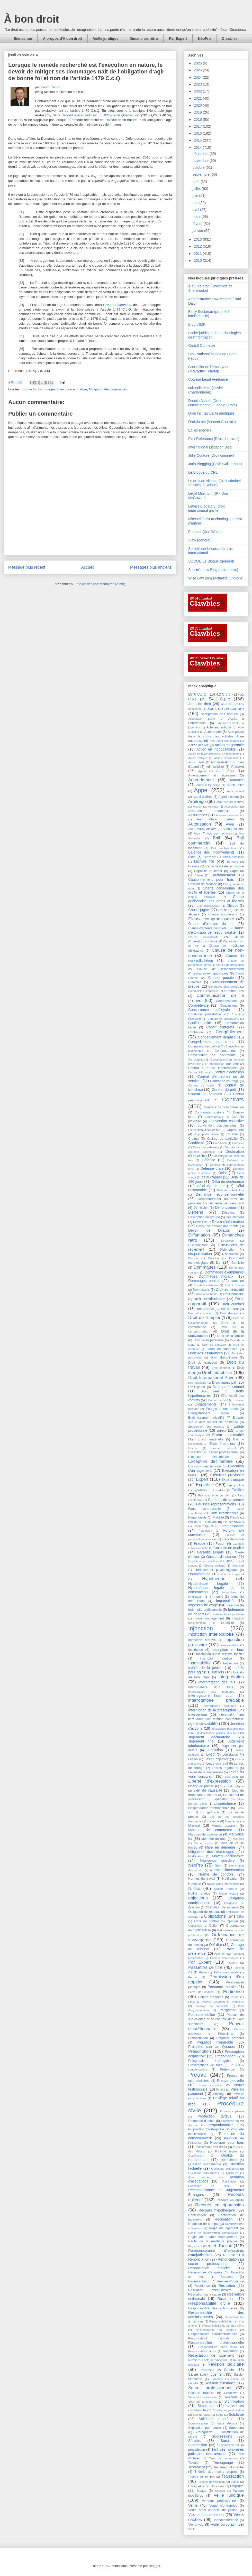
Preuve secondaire (210, 2085)
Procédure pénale (232, 2111)
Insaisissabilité (229, 1645)
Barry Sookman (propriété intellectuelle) (208, 314)
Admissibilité (215, 767)
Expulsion (200, 1490)
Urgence (237, 2486)
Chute (222, 910)
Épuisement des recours (206, 1426)
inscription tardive (216, 1658)
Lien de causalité (207, 1790)
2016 (198, 133)
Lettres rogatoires (225, 1768)
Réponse (226, 2277)
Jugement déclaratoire (209, 1737)
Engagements (205, 1404)
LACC (210, 1754)
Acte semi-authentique (224, 740)
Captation (237, 871)
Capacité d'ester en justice (224, 866)
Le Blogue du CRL (203, 472)
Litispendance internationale (208, 1808)
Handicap (238, 1565)
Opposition (195, 1925)
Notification (230, 1878)
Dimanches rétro (144, 38)
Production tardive (214, 2116)
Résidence (202, 2286)
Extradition (219, 1490)
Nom (218, 1865)
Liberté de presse (201, 1786)
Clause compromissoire (211, 918)
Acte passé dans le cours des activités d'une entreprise (216, 736)
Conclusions (229, 1005)
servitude (231, 2397)
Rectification (197, 2215)
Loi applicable (209, 1812)
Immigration (195, 1596)
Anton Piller (235, 785)
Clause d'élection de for (211, 924)
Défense (208, 1160)
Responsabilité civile (209, 2303)
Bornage (232, 861)
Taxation (194, 2463)
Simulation (205, 2406)
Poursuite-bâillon (201, 2014)
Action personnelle (226, 758)
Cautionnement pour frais (211, 879)
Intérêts (218, 1672)
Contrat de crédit (201, 1085)
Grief (228, 1561)
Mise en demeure (220, 1847)
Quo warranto (200, 2177)
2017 (198, 126)
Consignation (196, 1059)
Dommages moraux (216, 1276)
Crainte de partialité (222, 1138)
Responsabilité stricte (202, 2351)
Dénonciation (225, 1207)
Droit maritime (197, 1382)
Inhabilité (227, 1623)
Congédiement (230, 1031)
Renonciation (198, 2259)
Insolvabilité (199, 1663)
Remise (229, 2255)
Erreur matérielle (210, 1439)
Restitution (230, 2351)
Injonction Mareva (202, 1640)
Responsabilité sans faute (217, 2346)
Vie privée (195, 2524)
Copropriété (235, 1130)
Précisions (225, 2034)
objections (198, 1898)
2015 (198, 140)
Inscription (195, 1650)
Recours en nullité (230, 2200)
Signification (234, 2401)
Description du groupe (204, 1217)
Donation (237, 1281)
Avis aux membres (219, 833)
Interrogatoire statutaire (219, 1705)
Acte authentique (218, 727)
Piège (192, 2001)
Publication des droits (211, 2147)
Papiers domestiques (224, 1958)
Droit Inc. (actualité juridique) (211, 413)
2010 (198, 260)
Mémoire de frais (213, 1839)
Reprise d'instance (230, 2281)
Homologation (199, 1574)
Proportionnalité (220, 2125)
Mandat (194, 1825)
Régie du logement (223, 2228)
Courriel (232, 1134)
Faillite (237, 1489)
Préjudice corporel (230, 2038)
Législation (230, 1754)
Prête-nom (227, 2069)
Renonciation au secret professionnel (216, 2261)
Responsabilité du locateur (216, 2329)
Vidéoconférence (226, 2520)
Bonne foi (29, 389)
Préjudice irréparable (214, 2042)
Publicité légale (226, 2151)
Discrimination (198, 1245)
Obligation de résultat (204, 1912)
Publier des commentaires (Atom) (100, 584)
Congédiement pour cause (211, 1042)
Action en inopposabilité (216, 749)
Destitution (200, 1221)
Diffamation (199, 1235)
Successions (222, 2436)
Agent (202, 771)
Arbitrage (197, 801)
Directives (227, 1240)
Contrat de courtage (224, 1081)
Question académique (204, 2164)
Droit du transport (202, 1362)
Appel (201, 790)
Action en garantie (229, 745)
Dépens (195, 1212)
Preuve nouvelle (230, 2080)
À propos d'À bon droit (62, 38)
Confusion (195, 1032)
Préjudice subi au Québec (211, 2047)
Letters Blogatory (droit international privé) (206, 508)
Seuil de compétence (202, 2401)
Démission (201, 1208)
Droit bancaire (233, 1294)
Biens (192, 857)
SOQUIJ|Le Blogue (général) (211, 561)
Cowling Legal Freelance (208, 379)
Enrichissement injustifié (206, 1417)
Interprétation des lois (216, 1682)
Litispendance (225, 1803)
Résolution (225, 2299)
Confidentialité (199, 1023)
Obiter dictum (228, 1893)
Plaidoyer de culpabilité (212, 2006)
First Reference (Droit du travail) (213, 439)
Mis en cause (203, 1843)
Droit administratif (230, 1289)
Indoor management (209, 1618)
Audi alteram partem (216, 819)
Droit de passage (214, 1344)
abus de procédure (225, 708)
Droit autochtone (206, 1294)
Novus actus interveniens (223, 1883)
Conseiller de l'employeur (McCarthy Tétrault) (208, 369)
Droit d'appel (205, 1309)
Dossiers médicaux (206, 1285)
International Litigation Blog (210, 447)
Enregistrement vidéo (208, 1413)
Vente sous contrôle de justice (212, 2510)
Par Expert (178, 38)
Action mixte (231, 753)
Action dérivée (198, 745)
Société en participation (228, 2410)
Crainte (193, 1138)
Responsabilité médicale (208, 2338)
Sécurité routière (201, 2393)
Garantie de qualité (228, 1548)
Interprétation (231, 1676)
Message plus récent (26, 567)
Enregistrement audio (222, 1409)
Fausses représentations (216, 1504)
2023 (198, 84)
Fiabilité (218, 1517)
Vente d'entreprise (223, 2505)
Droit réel (210, 1391)
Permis (192, 1977)
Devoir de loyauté (209, 1230)
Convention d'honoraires (204, 1129)
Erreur (222, 1430)
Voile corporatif (223, 2524)
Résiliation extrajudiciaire (209, 2290)
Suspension (197, 2445)
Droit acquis (201, 1289)
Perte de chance (201, 1991)
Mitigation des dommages (108, 389)
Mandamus (232, 1821)
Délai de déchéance (228, 1181)
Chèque (232, 905)
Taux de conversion (223, 2458)
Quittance (232, 2173)
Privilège (219, 2094)
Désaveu (228, 1212)
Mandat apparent (225, 1826)
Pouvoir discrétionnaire (216, 2026)
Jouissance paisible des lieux (219, 1733)
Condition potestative (204, 1014)
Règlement (195, 2246)
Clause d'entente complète (207, 928)
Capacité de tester (208, 871)
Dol (218, 1262)
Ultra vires (217, 2486)
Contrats (233, 1099)
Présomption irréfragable (209, 2061)
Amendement (201, 780)
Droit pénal (196, 1387)
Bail (216, 838)
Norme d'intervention (227, 1870)
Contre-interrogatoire (209, 1112)
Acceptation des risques (219, 714)
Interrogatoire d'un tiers (210, 1687)
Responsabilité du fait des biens (223, 2325)
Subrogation (203, 2432)
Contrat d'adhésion (229, 1072)
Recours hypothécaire (217, 2210)
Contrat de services (205, 1094)
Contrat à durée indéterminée (212, 1068)
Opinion (232, 1921)
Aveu (230, 824)
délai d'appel (212, 1177)
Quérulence (228, 2160)
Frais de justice (233, 1539)
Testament (196, 2467)
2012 (198, 246)
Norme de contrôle (216, 1874)
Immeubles (229, 1592)
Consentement (225, 1051)
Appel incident (228, 797)
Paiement (220, 1953)
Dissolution (230, 1254)
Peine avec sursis (226, 1972)
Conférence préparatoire (223, 1018)
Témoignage (223, 2462)
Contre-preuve (214, 1116)
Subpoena (236, 2428)
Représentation (199, 2281)
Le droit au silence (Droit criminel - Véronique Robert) (215, 483)
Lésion (193, 1759)
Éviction (193, 1448)
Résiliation (226, 2285)
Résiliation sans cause (204, 2294)
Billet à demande (233, 856)
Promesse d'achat (201, 2121)
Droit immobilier (217, 1372)
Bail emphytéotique (224, 848)
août (197, 182)
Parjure (232, 1962)
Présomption (225, 2056)
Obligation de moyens (222, 1907)
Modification (196, 1856)
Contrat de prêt (224, 1090)
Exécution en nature (72, 389)
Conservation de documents (212, 1055)
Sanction (217, 2379)
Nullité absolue (225, 1889)
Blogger (154, 2566)
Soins (219, 2414)
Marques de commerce (205, 1834)
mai (196, 203)
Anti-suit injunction (208, 784)
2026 (198, 63)
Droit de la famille (230, 1336)
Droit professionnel (228, 1387)
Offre (240, 1916)
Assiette (213, 806)
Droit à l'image (234, 1285)
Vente (192, 2505)
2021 (198, 98)
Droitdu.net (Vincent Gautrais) (212, 422)
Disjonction (228, 1249)
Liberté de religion (232, 1786)
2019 (198, 112)
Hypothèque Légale (208, 1583)
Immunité (216, 1596)
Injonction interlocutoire (211, 1634)
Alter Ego (225, 771)
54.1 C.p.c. (220, 699)
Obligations (215, 1916)
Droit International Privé (211, 1377)
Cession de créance (202, 884)
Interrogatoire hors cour (210, 1695)
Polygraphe (228, 2010)
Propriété (217, 2129)
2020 (198, 105)
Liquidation (220, 1799)
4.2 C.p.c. (223, 694)
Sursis (226, 2441)
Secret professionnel (209, 2387)
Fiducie (234, 1517)
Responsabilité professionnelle (216, 2342)
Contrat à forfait (198, 1072)
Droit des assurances (205, 1353)
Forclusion (205, 1530)
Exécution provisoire (227, 1475)
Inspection (230, 1663)
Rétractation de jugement (211, 2355)
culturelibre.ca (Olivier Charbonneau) (205, 390)
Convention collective (226, 1121)
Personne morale (222, 1987)
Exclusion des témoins (204, 1466)
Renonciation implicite (209, 2268)
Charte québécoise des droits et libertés (216, 899)
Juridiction (214, 1750)
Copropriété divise (206, 1134)
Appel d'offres (202, 797)
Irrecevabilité (205, 1723)
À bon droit (31, 19)
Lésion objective (216, 1759)
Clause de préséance (230, 964)
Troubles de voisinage (211, 2481)
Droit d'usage (229, 1313)
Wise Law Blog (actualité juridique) (216, 578)
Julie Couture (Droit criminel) (211, 455)
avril (196, 210)
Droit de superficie (222, 1349)
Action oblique (197, 758)
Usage (201, 2491)
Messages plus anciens (151, 567)
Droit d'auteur (229, 1309)
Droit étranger (221, 1367)
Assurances (197, 815)
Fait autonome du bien (214, 1495)
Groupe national (214, 1565)
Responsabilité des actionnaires (212, 2308)
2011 (198, 253)
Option (213, 1925)
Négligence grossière (217, 1860)
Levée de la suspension (205, 1772)
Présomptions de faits (205, 2065)
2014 (198, 147)
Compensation (226, 1001)
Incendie (233, 1605)
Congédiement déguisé (217, 1037)
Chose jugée (198, 910)
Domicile (237, 1262)
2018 (198, 119)
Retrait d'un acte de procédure (208, 2360)
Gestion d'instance (221, 1556)
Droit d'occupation (200, 1313)
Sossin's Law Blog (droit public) (213, 570)
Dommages (46, 389)
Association (231, 806)
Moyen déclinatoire (228, 1856)
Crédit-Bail (220, 1143)
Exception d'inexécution (209, 1457)
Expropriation (235, 1485)
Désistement (235, 1217)
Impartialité (224, 1601)
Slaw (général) (199, 540)
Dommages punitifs (204, 1281)
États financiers (222, 1443)
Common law (234, 991)
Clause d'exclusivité (203, 937)
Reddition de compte (203, 2224)
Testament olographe (228, 2467)
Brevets (193, 866)
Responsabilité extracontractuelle (212, 2334)
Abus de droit (199, 704)
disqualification (200, 1254)
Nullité (194, 1888)
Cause (198, 875)
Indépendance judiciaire (228, 1614)
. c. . (100, 115)
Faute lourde (197, 1517)
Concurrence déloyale (209, 1010)
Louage (214, 1821)
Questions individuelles (203, 2173)
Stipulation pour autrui (204, 2428)
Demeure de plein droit (226, 1203)
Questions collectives (225, 2168)
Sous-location (198, 2423)
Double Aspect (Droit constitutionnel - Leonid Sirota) (212, 403)
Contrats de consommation (224, 1107)
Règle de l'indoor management (212, 2237)
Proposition (196, 2129)
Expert (202, 1479)
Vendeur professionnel (219, 2501)
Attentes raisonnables (230, 815)
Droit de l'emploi (204, 1317)
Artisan (197, 806)
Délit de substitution (230, 1190)
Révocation (207, 2370)
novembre (201, 160)
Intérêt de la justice (205, 1668)
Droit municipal (224, 1382)
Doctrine (213, 1258)
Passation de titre (205, 1967)
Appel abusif (235, 791)
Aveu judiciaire (233, 829)
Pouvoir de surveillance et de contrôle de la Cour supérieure (216, 2019)
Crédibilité (196, 1143)
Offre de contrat (206, 1921)
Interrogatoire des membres (211, 1691)
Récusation (224, 2219)
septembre (202, 174)
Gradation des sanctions (203, 1561)
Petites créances (210, 1997)
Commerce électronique (223, 986)
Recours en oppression (219, 2205)
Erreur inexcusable (228, 1435)
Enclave (238, 1400)
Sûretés (194, 2441)
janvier (198, 231)
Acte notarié (213, 732)
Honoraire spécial (232, 1574)
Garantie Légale (210, 1552)
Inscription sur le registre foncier (220, 1654)
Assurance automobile (209, 811)
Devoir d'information (228, 1222)
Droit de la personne (208, 1340)
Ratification (229, 2181)
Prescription (199, 2051)
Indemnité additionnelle (205, 1610)
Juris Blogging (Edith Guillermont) (215, 464)
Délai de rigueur (211, 1186)
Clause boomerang (222, 914)
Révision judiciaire (226, 2364)
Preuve (197, 2075)
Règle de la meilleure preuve (212, 2241)
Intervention (197, 1714)
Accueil (87, 567)
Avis (197, 833)
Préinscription (198, 2038)
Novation (194, 1884)
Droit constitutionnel (209, 1299)
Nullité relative (199, 1893)
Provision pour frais (227, 2142)
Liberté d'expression (209, 1781)
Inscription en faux (228, 1649)
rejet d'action (220, 2245)
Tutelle (235, 2481)
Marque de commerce (210, 1830)
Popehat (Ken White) (205, 532)
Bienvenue (23, 38)
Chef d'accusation (208, 905)
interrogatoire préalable (216, 1700)
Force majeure (203, 1526)
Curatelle (238, 1143)
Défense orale (212, 1168)
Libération (231, 1776)
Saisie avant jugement (206, 2374)
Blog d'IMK (196, 324)
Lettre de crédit (217, 1763)
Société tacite (201, 2414)
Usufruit (220, 2490)
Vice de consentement (206, 2515)
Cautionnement (223, 875)
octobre (199, 167)
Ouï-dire (215, 1945)
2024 (198, 77)
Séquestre (230, 2392)
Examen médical (223, 1448)
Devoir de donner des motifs (217, 1226)
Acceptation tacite (201, 718)
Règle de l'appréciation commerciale (213, 2232)
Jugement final (201, 1741)
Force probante (231, 1526)
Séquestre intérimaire (202, 2397)
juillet (197, 188)
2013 (198, 239)
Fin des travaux (233, 1521)
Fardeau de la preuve (226, 1500)
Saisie (229, 2370)
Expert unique (232, 1479)
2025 (198, 70)
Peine (203, 1972)
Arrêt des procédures (230, 801)
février (198, 224)
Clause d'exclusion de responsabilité (216, 930)
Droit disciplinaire (224, 1357)
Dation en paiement (206, 1147)
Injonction (200, 1628)
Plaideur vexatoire (214, 2001)
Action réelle (196, 762)
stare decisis (227, 2423)
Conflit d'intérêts (220, 1027)
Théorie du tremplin (201, 2476)
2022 (198, 91)
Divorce (193, 1258)
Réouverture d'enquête (205, 2272)
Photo (234, 1997)
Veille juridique (106, 38)
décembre (201, 154)
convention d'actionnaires (217, 1125)
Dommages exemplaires (224, 1272)
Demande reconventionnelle (220, 1194)
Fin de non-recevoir (202, 1522)
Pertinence (233, 1991)
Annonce (237, 780)
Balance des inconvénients (211, 852)
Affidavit (237, 766)
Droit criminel (232, 1304)
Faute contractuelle (204, 1509)
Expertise (205, 1484)
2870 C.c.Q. (198, 694)
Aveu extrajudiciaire (202, 829)
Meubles (238, 1838)
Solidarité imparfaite (216, 2419)
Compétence (198, 1005)
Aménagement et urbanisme (212, 775)
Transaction (232, 2476)
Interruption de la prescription (212, 1710)
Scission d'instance (220, 2383)
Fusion (220, 1543)
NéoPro (204, 38)
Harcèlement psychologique (216, 1570)
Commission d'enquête (203, 990)
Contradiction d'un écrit (223, 1063)
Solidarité (236, 2414)
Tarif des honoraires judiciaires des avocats (216, 2451)
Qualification (196, 2155)
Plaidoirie (238, 2001)
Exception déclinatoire (210, 1461)
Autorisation (199, 824)
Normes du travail (201, 1878)
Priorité (220, 2089)
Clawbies (230, 38)
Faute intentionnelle (223, 1513)
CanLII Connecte (201, 345)
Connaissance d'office (204, 1046)
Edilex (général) (200, 430)
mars (197, 216)
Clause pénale (221, 978)
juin (196, 195)
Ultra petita (196, 2486)
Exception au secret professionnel (213, 1452)
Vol (190, 2529)
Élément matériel (217, 1400)
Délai (222, 1173)
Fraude (199, 1543)
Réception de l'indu (209, 2185)
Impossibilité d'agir (203, 1605)
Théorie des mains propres (216, 2472)
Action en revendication (203, 753)
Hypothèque (214, 1578)
